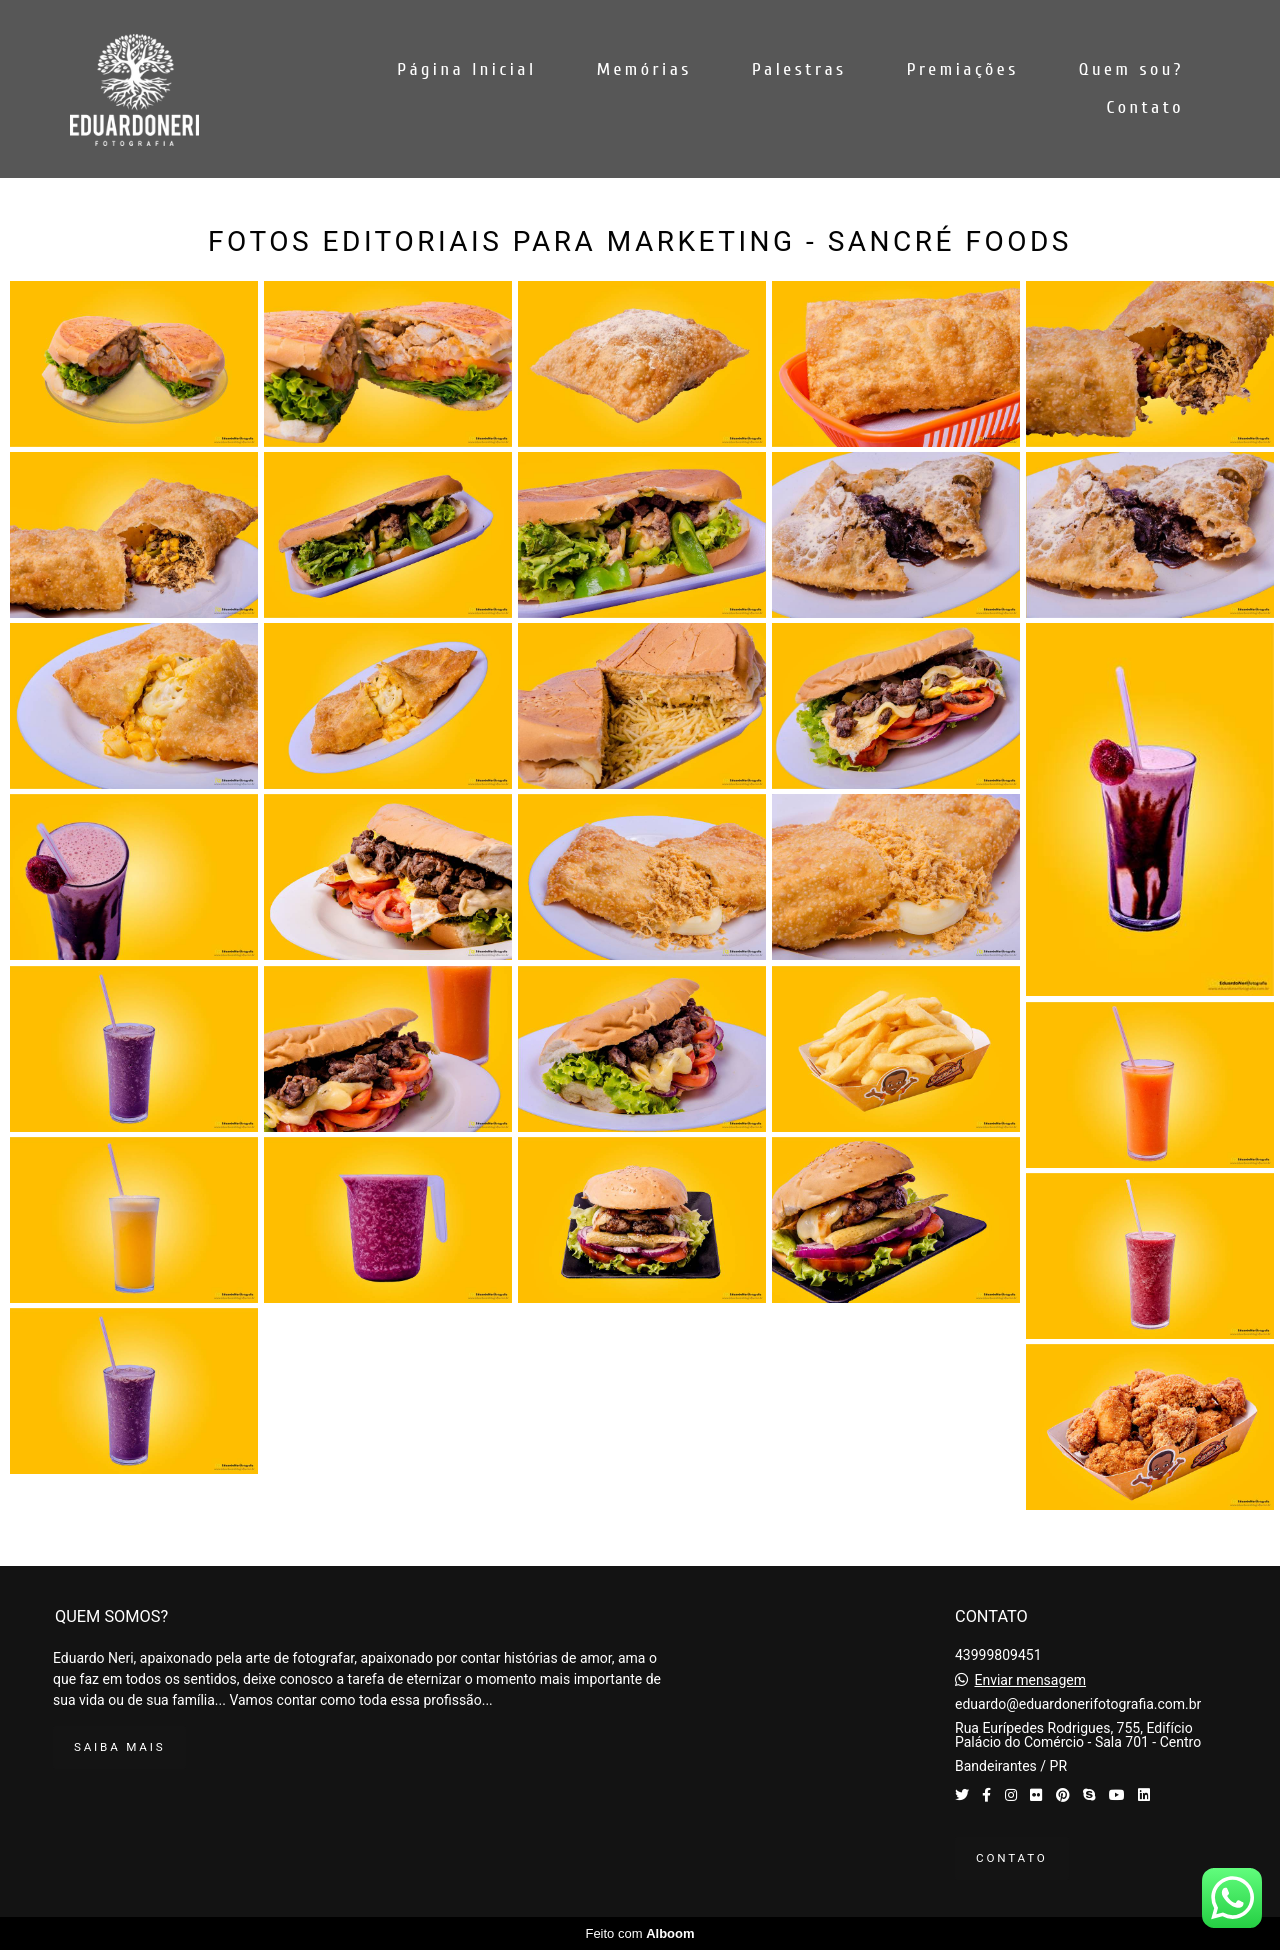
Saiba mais (119, 1747)
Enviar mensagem (1030, 1680)
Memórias (644, 69)
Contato (1145, 107)
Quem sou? (1131, 69)
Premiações (963, 69)
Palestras (799, 69)
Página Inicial (466, 69)
